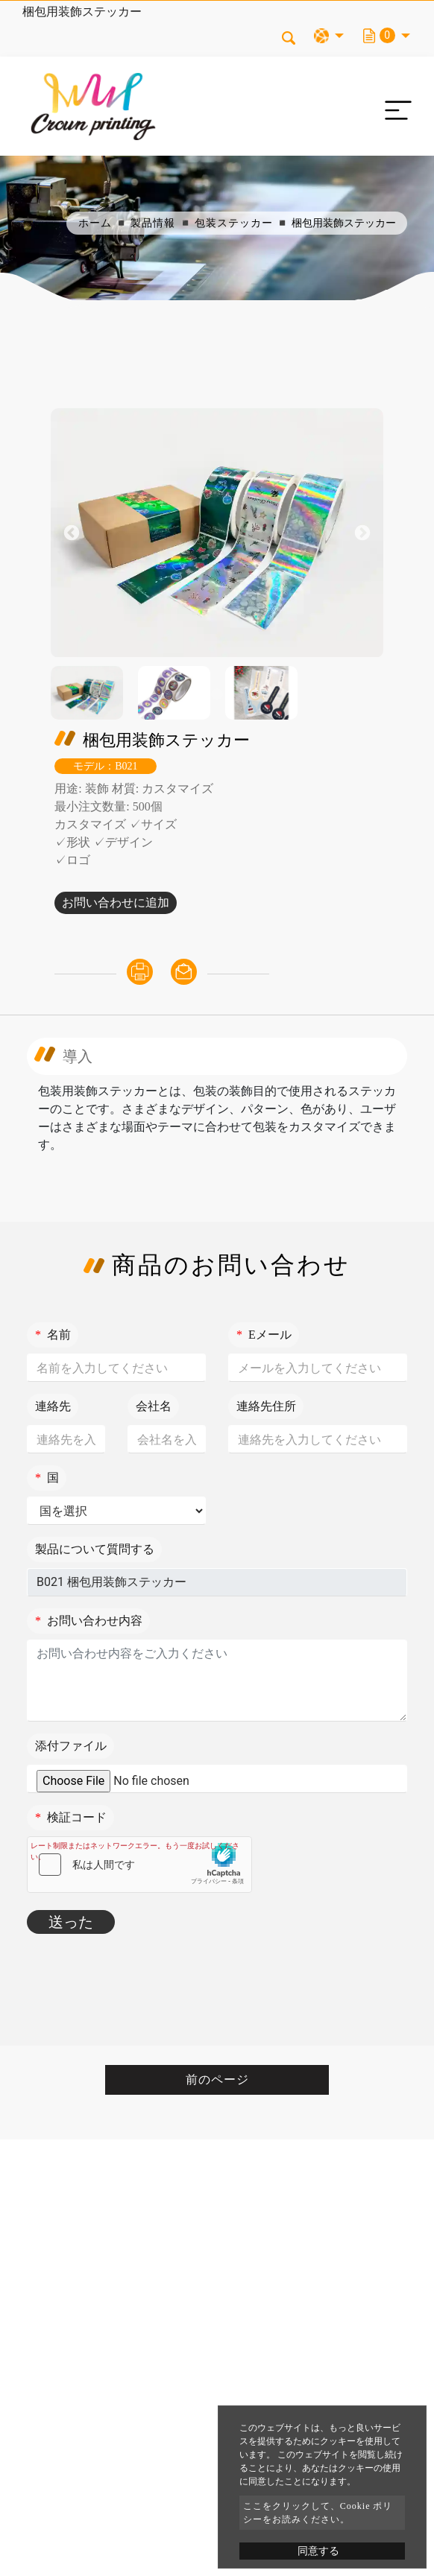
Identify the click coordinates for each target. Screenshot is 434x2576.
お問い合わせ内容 (88, 1620)
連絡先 (53, 1406)
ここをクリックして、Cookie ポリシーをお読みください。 (318, 2513)
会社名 (154, 1406)
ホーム (95, 223)
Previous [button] (71, 533)
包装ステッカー (234, 223)
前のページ (217, 2079)
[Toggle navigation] (394, 106)
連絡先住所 (266, 1406)
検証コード (71, 1817)
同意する (318, 2551)
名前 (53, 1334)
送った (70, 1922)
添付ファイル (71, 1745)
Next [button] (363, 533)
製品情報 (152, 223)
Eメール (264, 1334)
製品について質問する (94, 1549)
